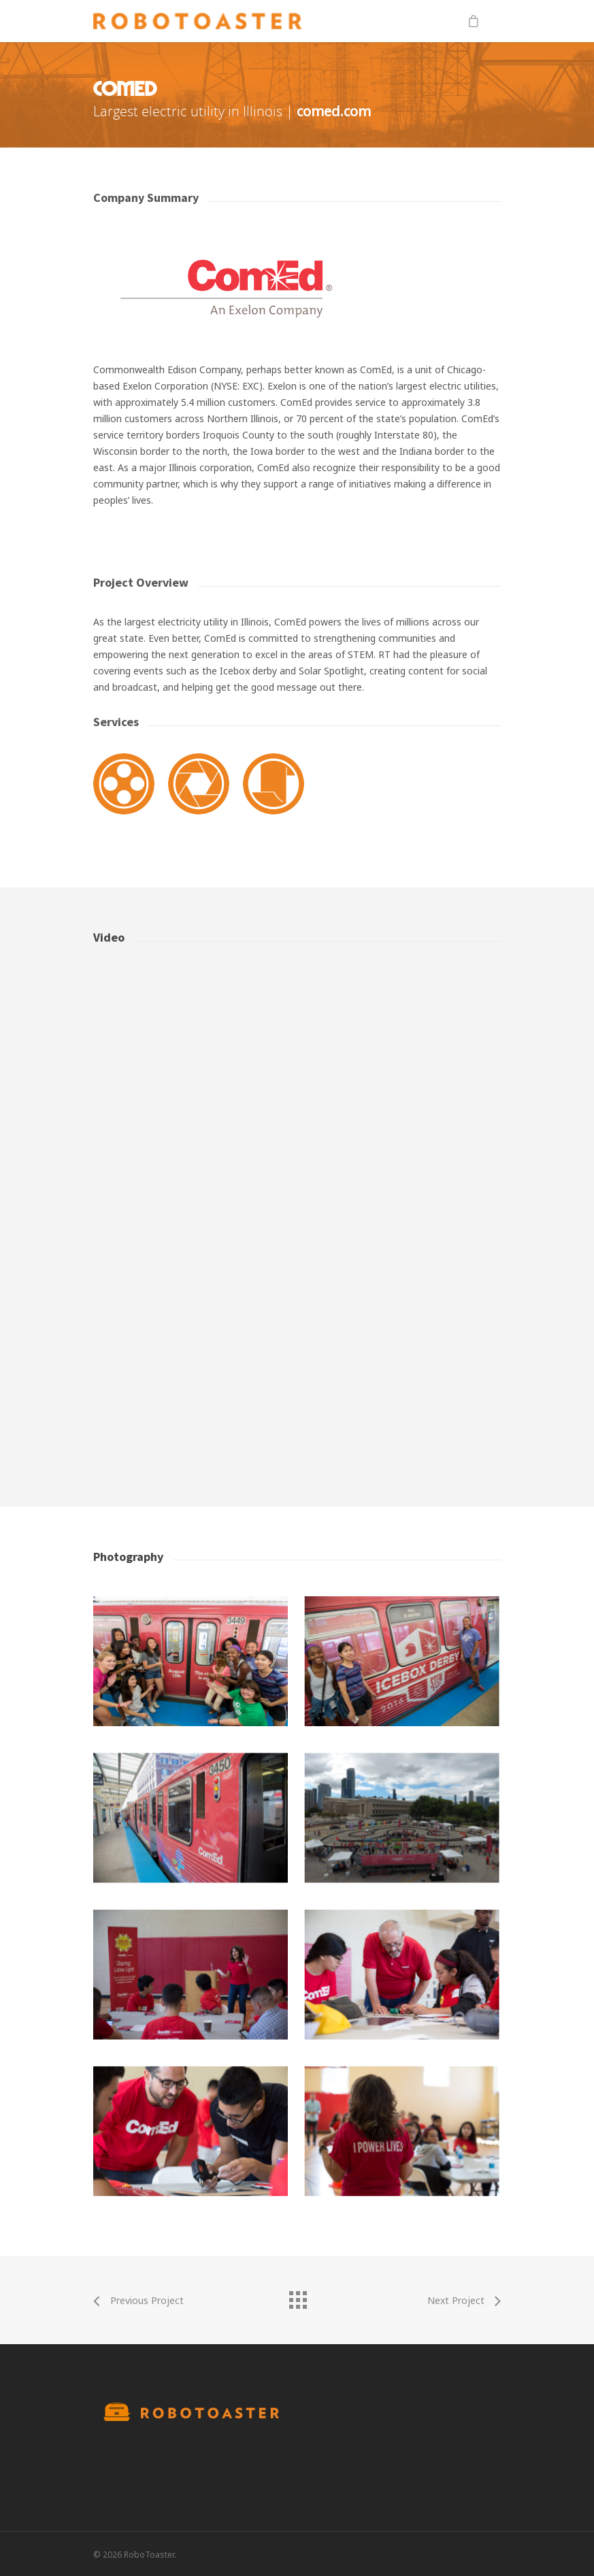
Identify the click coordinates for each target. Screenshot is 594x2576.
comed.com (334, 111)
